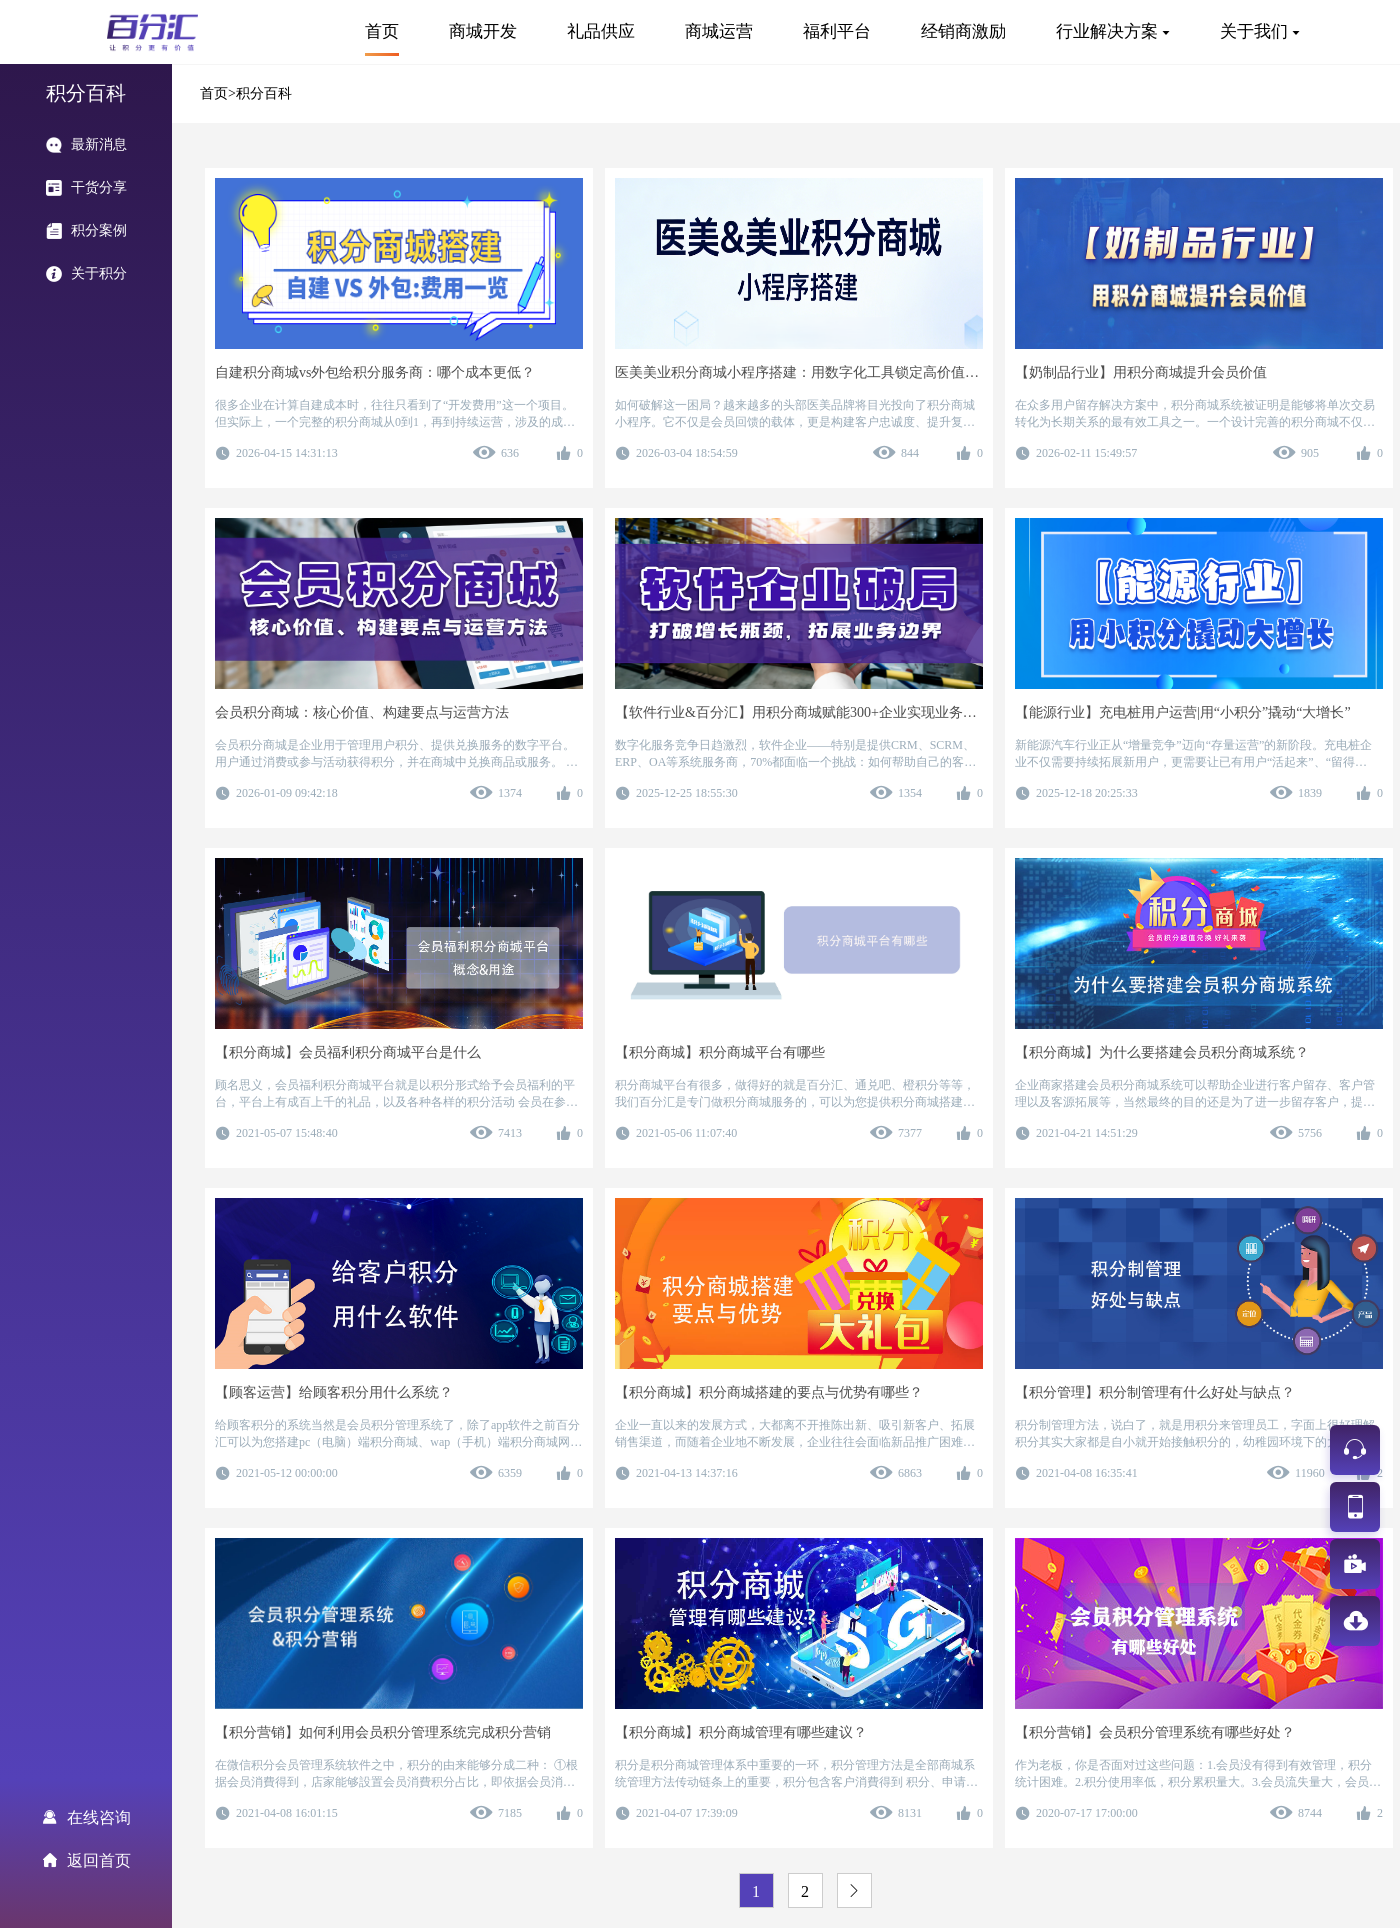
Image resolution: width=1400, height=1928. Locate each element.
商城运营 (719, 31)
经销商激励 (963, 31)
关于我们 (1254, 31)
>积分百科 (260, 93)
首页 (382, 31)
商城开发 (483, 31)
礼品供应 (601, 31)
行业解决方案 (1107, 31)
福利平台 (837, 31)
